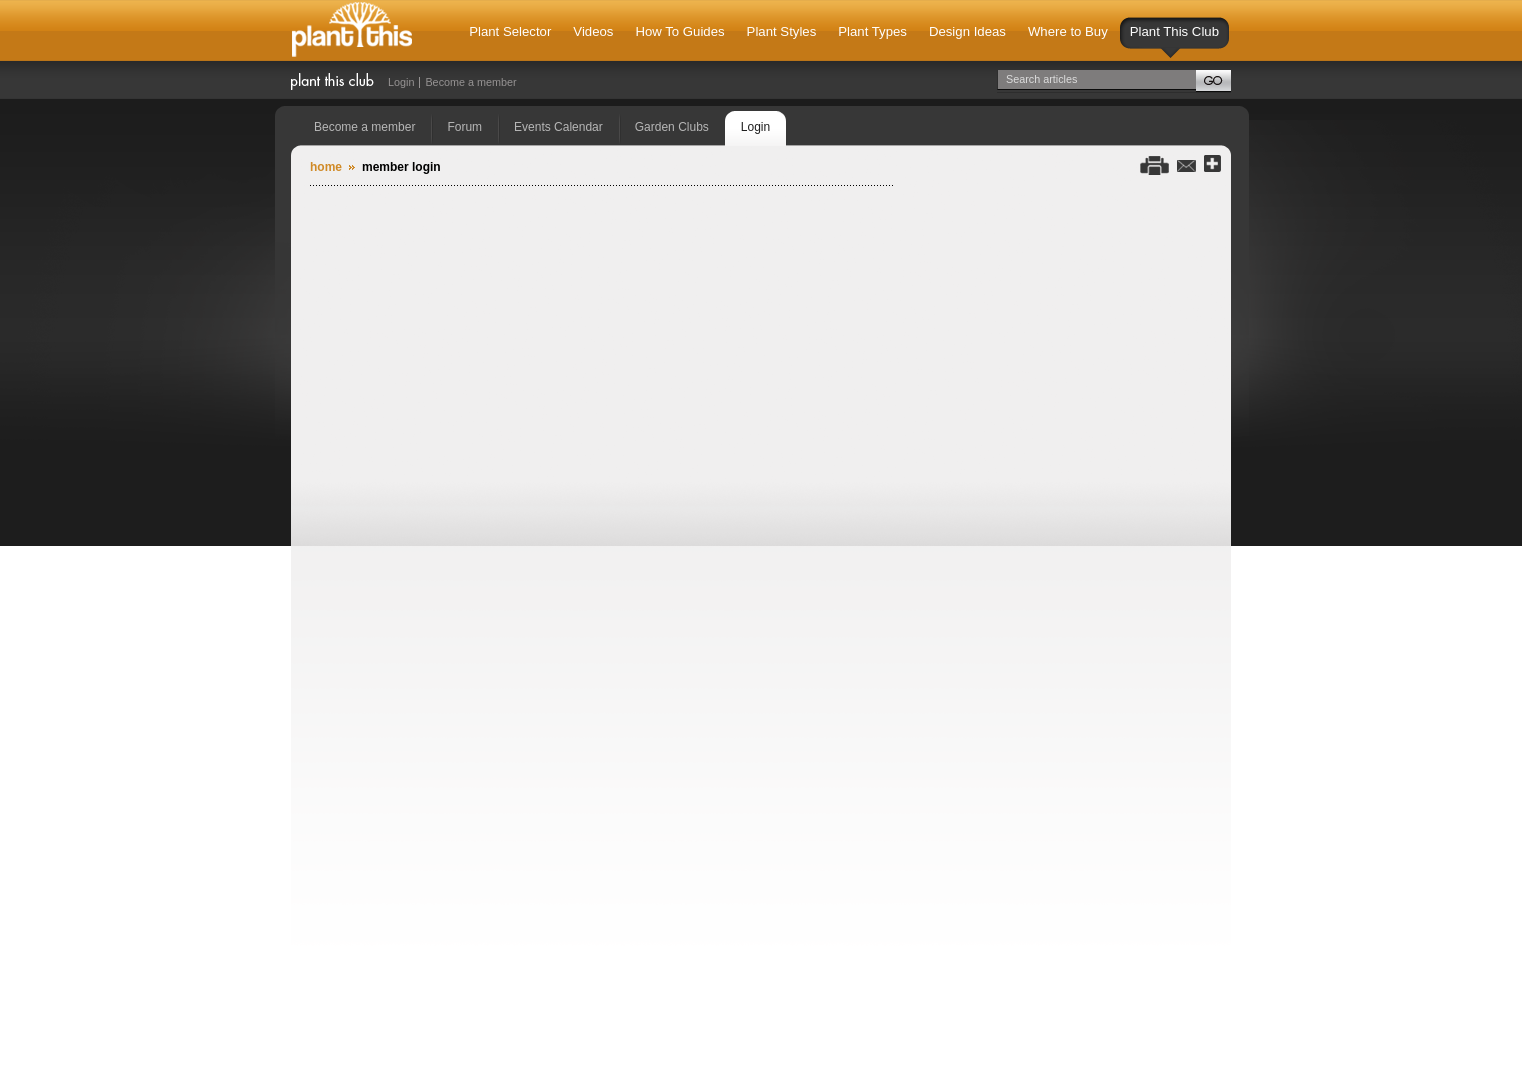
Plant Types (872, 31)
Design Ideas (967, 31)
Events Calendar (558, 127)
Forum (464, 127)
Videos (593, 31)
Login (401, 82)
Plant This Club (1174, 41)
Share (1212, 164)
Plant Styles (782, 31)
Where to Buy (1068, 31)
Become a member (470, 82)
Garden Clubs (672, 127)
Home (326, 167)
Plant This (352, 30)
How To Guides (679, 31)
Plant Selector (510, 31)
